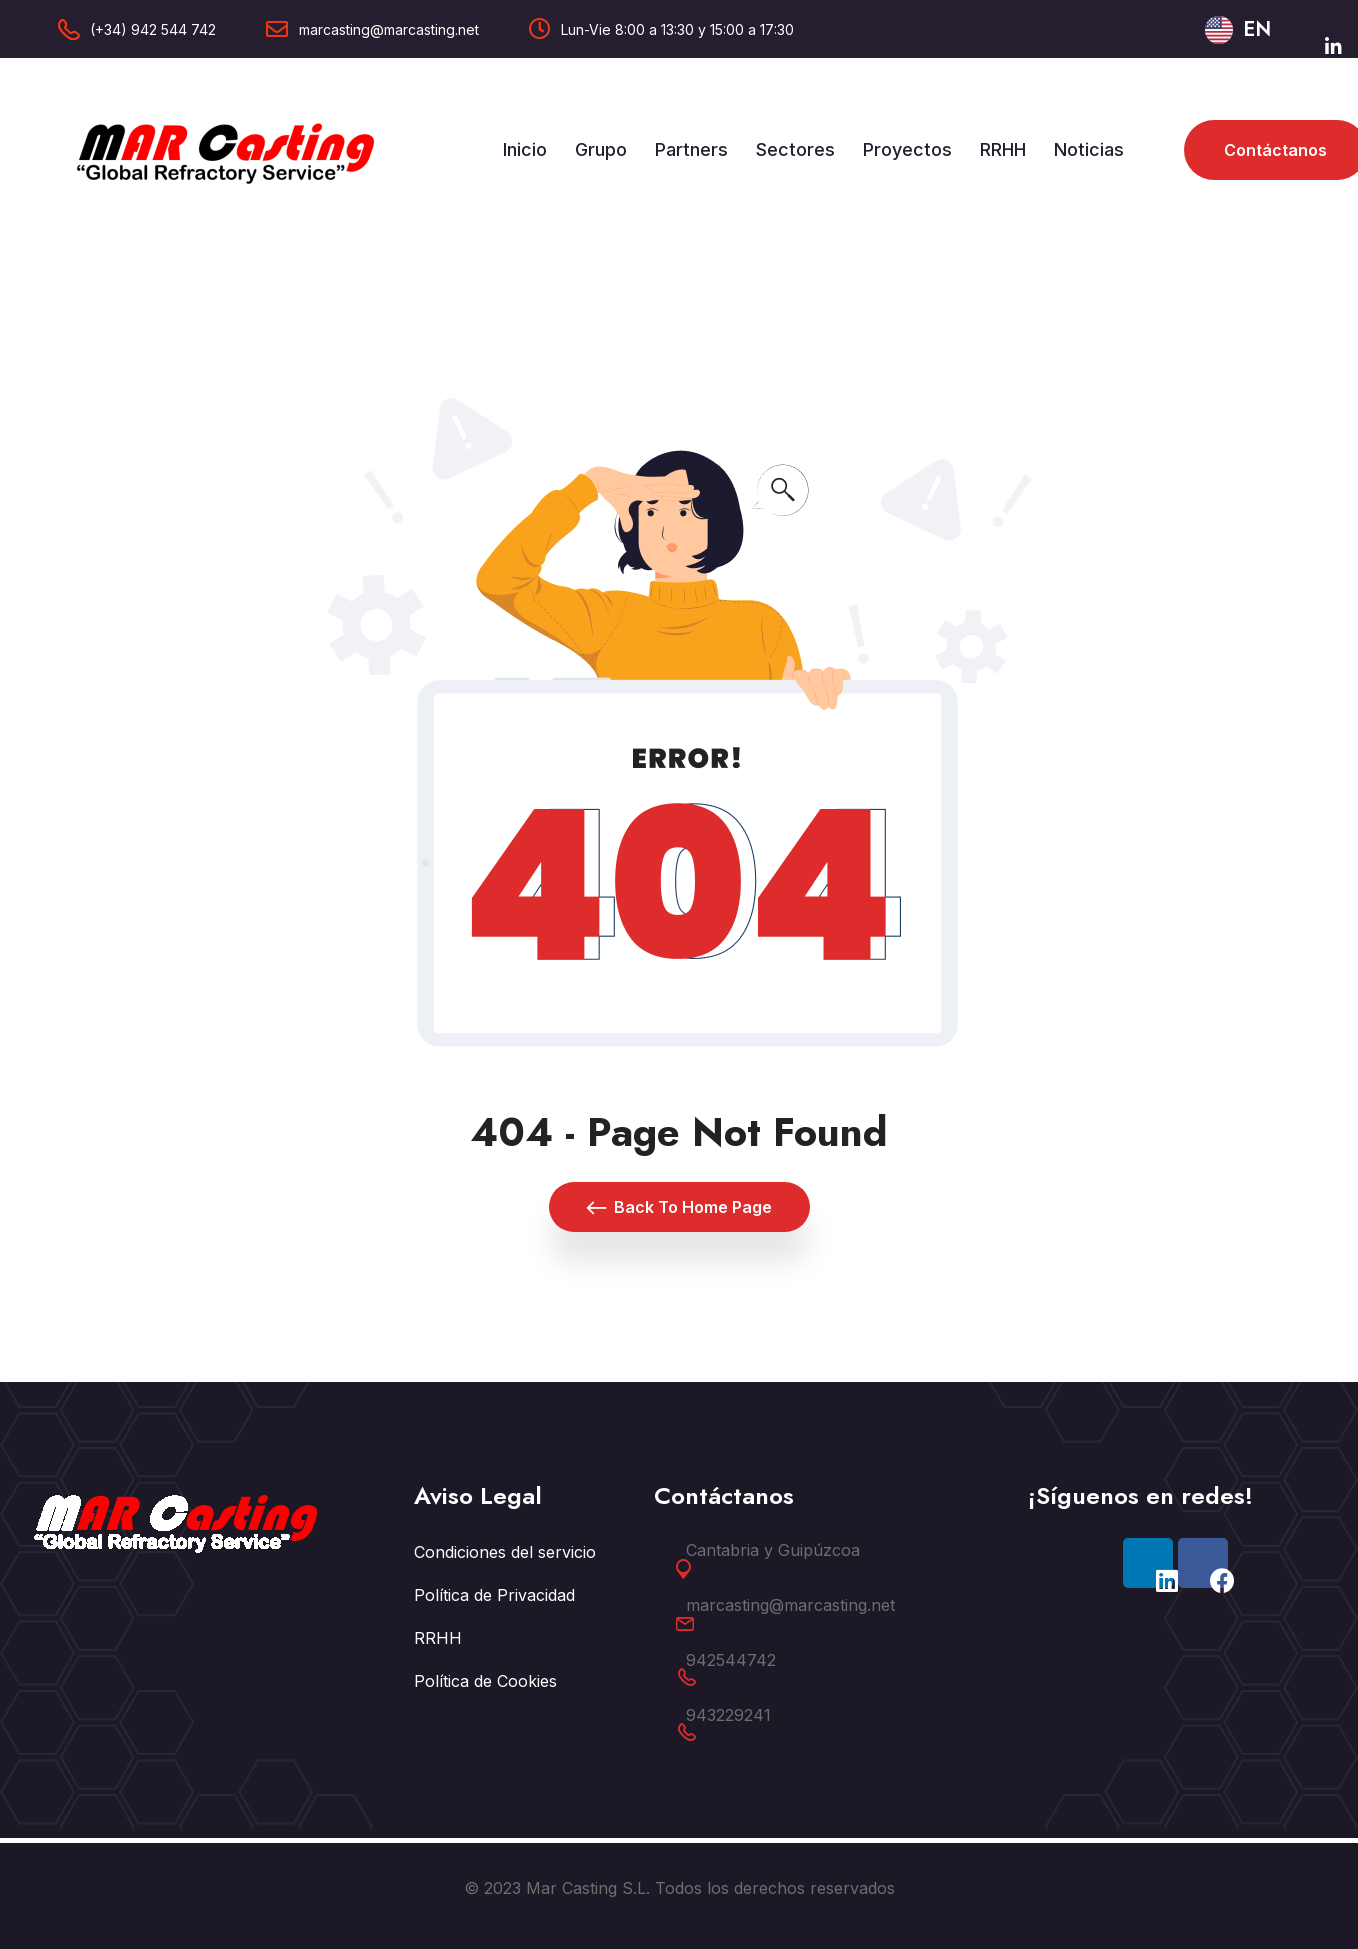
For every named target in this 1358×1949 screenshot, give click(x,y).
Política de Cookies (485, 1681)
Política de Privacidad (494, 1595)
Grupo (601, 149)
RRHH (1003, 149)
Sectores (795, 149)
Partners (691, 149)
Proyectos (907, 149)
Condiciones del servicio (505, 1552)
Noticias (1089, 149)
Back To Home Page (679, 1207)
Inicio (525, 149)
